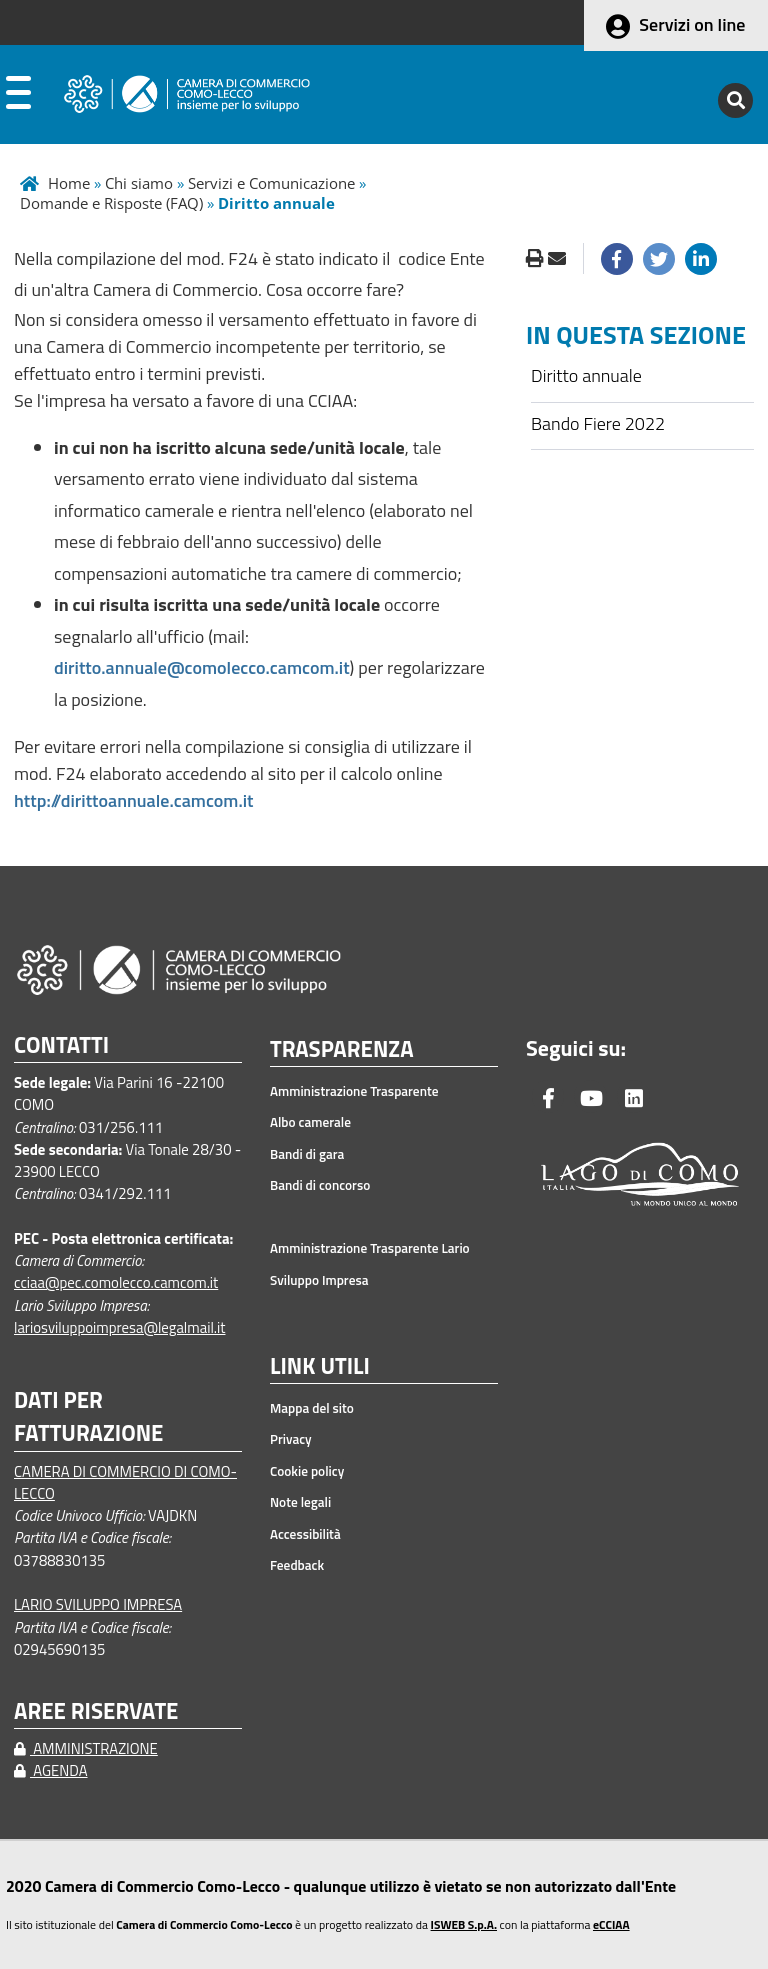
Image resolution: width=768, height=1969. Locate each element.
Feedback (297, 1565)
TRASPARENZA (342, 1050)
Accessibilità (305, 1534)
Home (69, 183)
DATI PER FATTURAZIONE (88, 1417)
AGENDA (51, 1770)
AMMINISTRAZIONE (86, 1748)
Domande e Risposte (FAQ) (111, 203)
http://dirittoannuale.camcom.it (134, 800)
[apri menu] (18, 97)
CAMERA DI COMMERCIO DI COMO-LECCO (125, 1482)
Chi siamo (139, 183)
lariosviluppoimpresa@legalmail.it (120, 1327)
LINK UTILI (320, 1367)
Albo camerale (310, 1122)
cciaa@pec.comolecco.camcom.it (116, 1282)
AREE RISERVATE (96, 1711)
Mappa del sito (312, 1408)
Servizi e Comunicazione (271, 183)
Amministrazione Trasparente (354, 1091)
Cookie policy (307, 1471)
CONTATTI (61, 1045)
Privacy (291, 1439)
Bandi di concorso (320, 1185)
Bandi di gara (307, 1154)
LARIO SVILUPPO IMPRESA (98, 1604)
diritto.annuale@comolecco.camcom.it (202, 667)
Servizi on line (692, 24)
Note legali (300, 1502)
